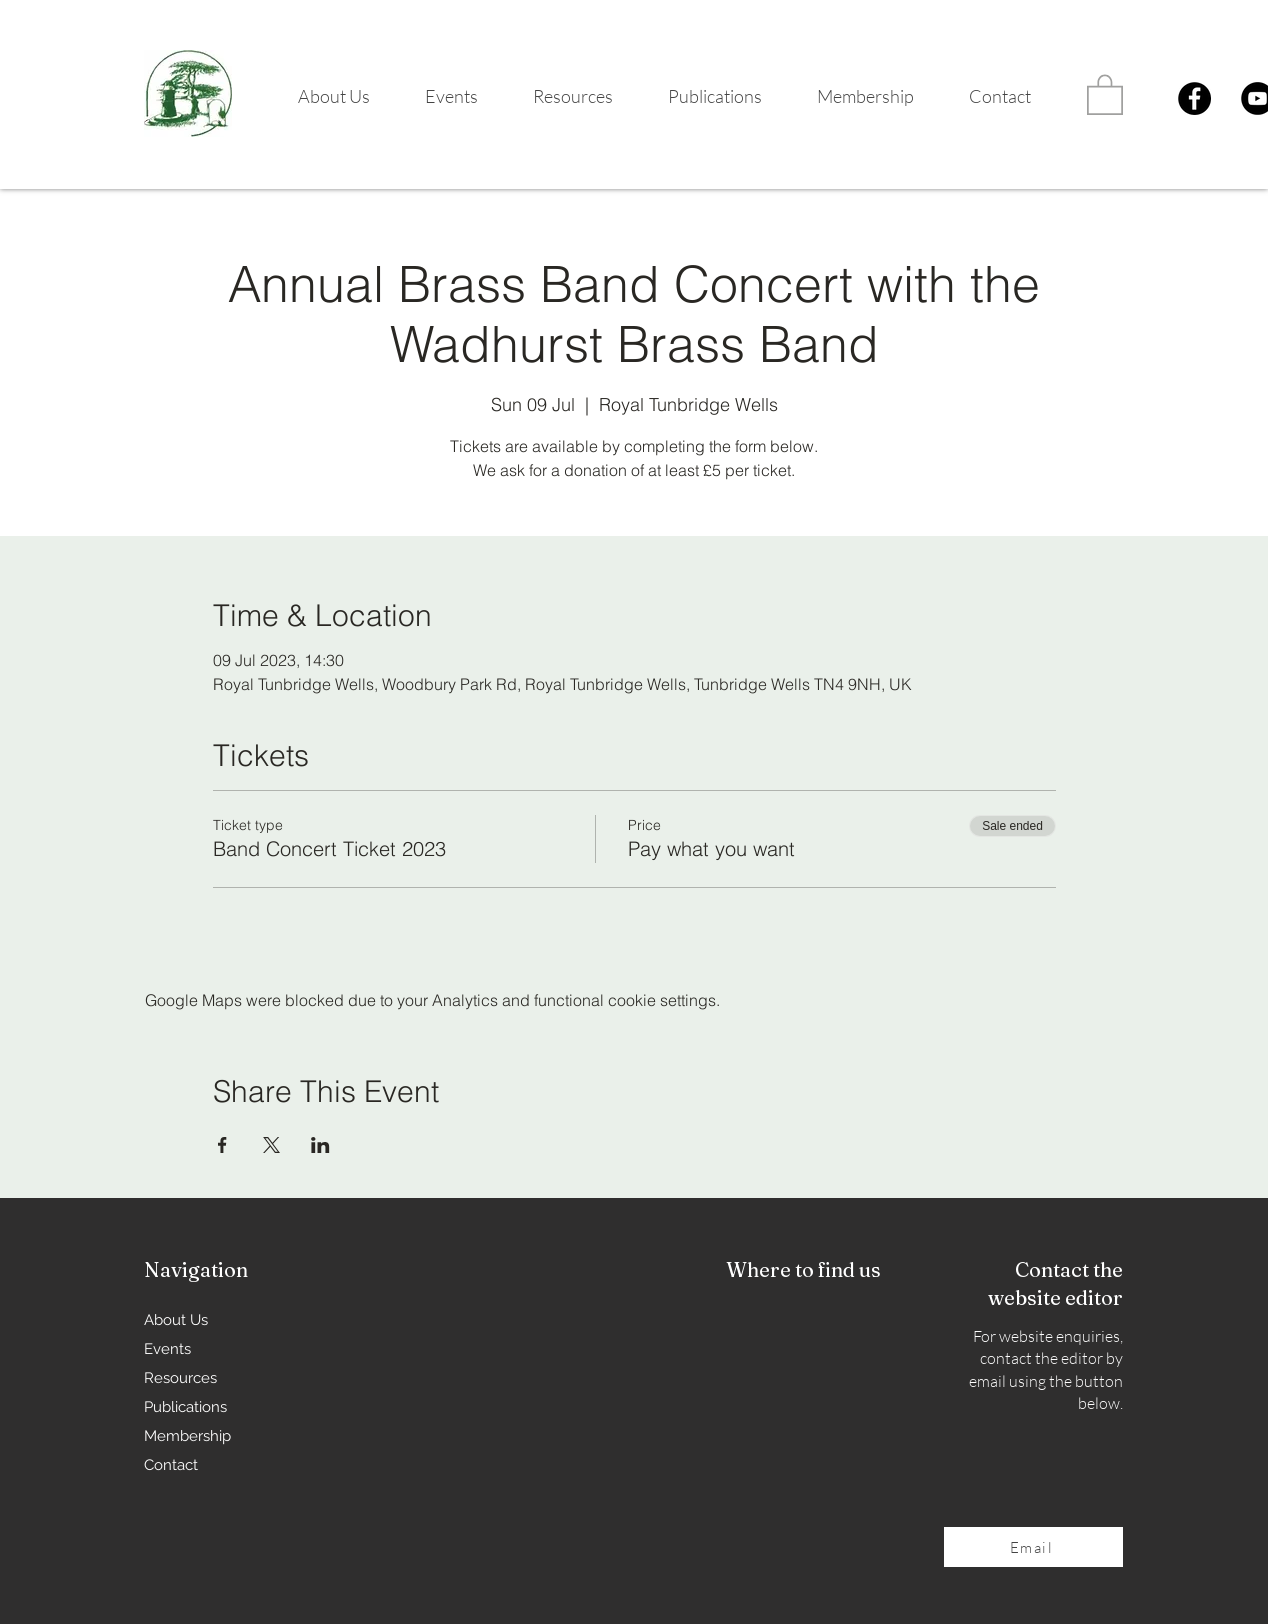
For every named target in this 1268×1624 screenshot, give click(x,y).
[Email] (1033, 1547)
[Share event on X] (271, 1145)
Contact (171, 1465)
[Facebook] (1194, 98)
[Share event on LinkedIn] (320, 1145)
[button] (321, 96)
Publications (185, 1407)
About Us (176, 1320)
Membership (187, 1436)
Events (167, 1349)
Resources (180, 1378)
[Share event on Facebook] (222, 1145)
